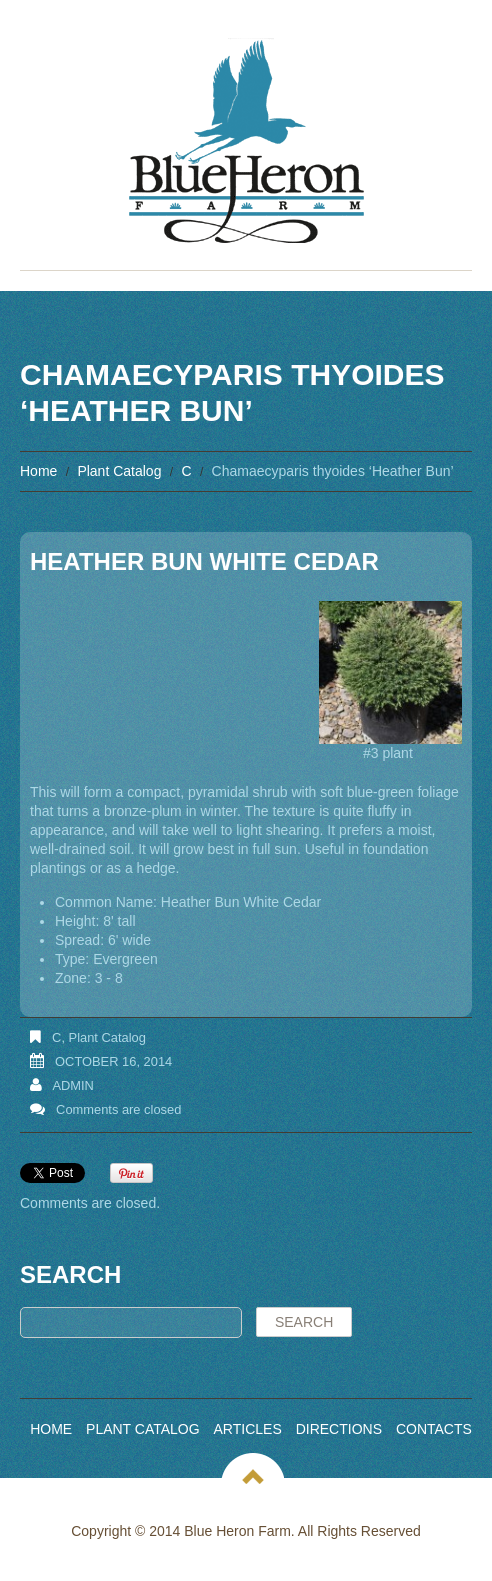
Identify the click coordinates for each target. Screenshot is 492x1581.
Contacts (434, 1429)
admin (73, 1085)
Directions (339, 1429)
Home (38, 471)
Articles (248, 1429)
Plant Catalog (119, 471)
